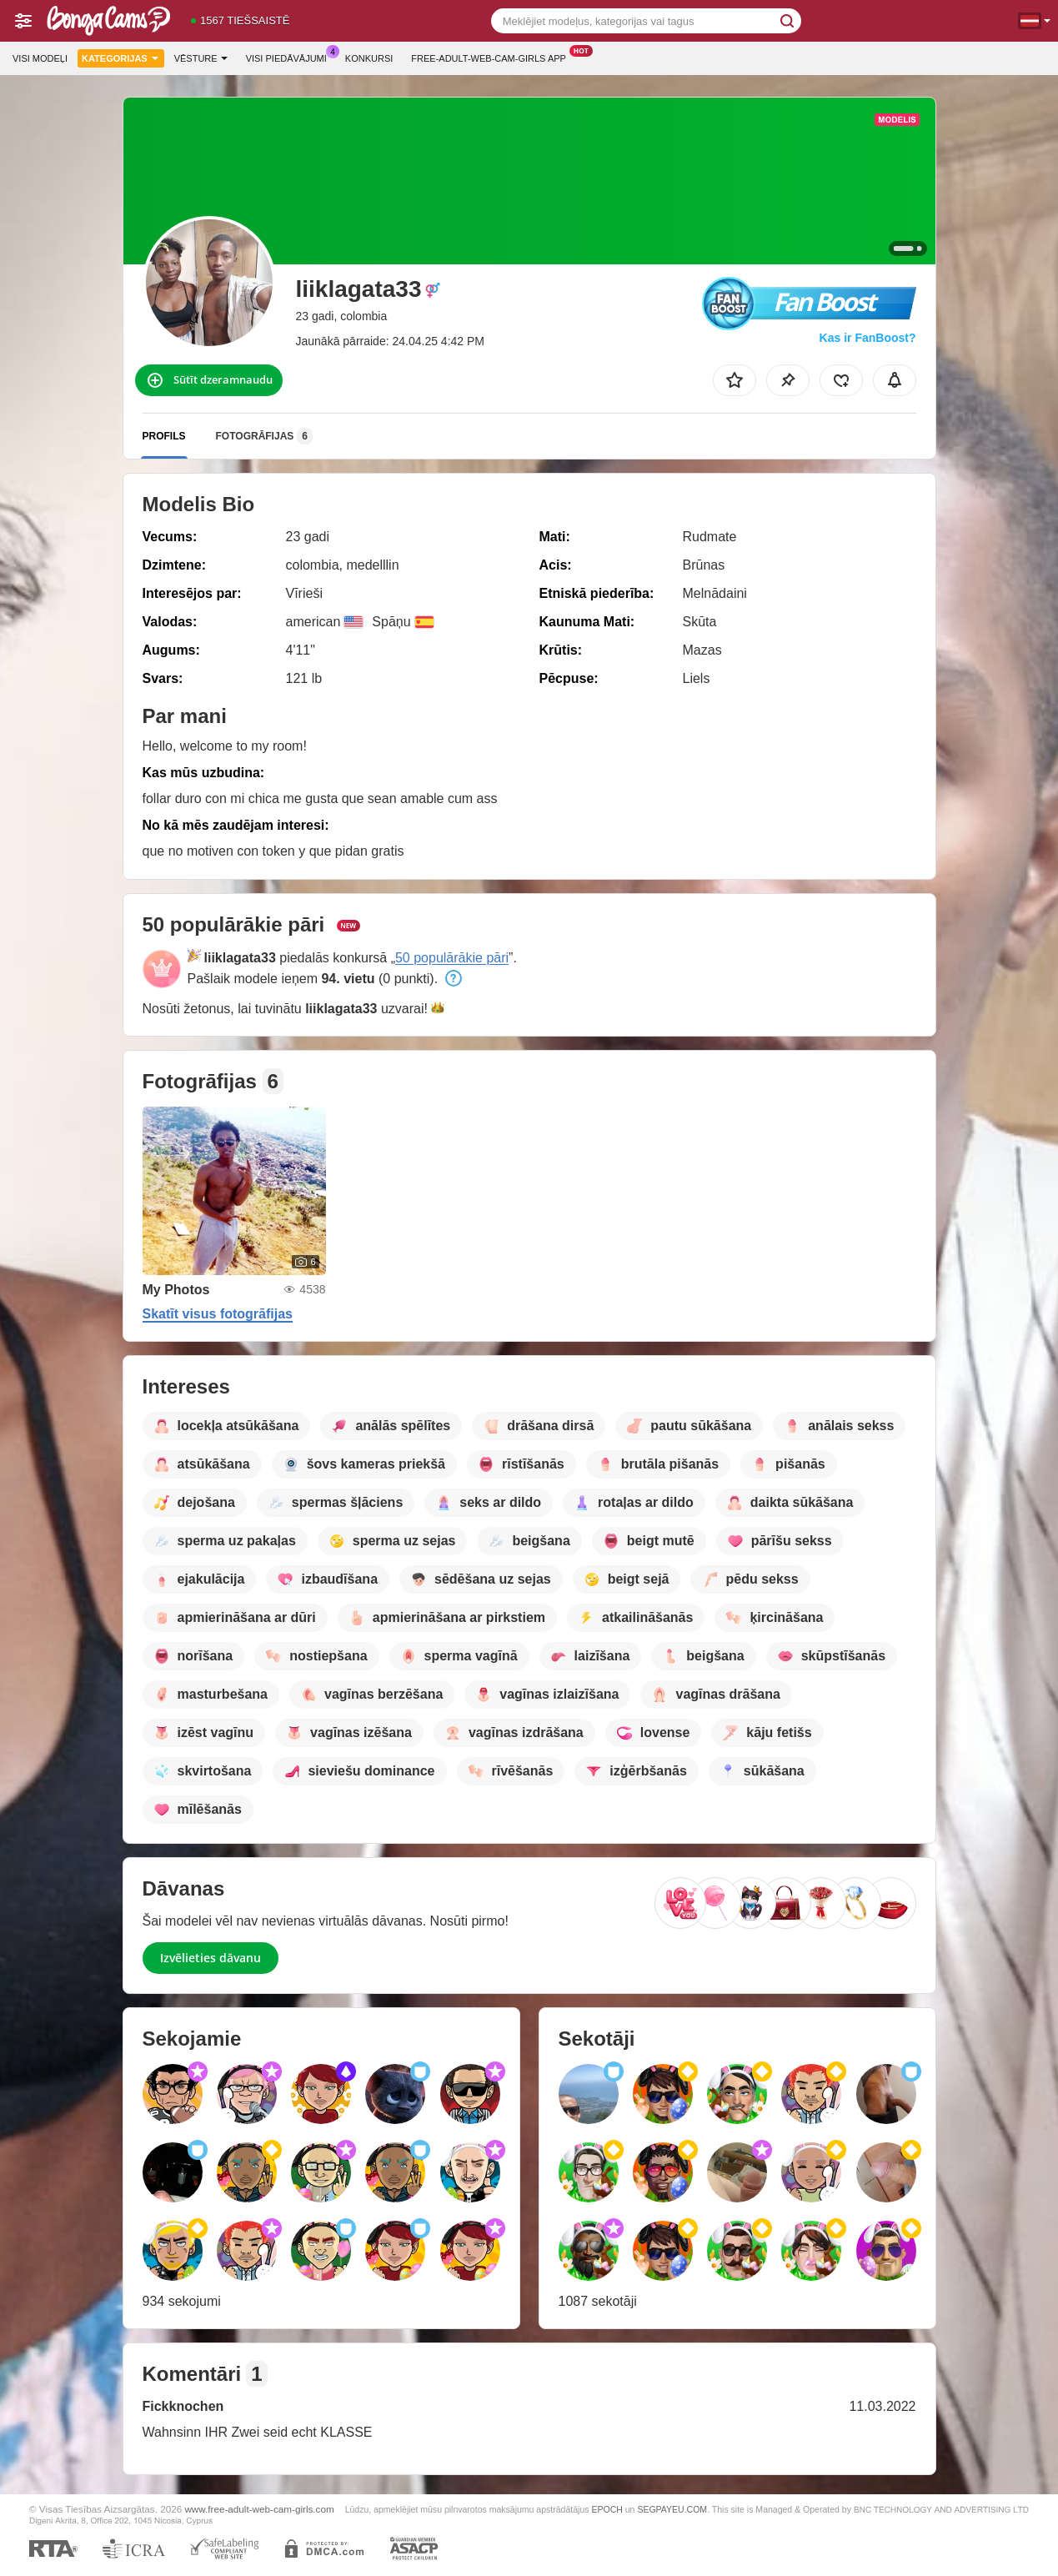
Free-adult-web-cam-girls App (492, 56)
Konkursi (369, 58)
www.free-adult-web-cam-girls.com (258, 2508)
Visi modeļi (40, 58)
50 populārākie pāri (452, 958)
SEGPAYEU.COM (672, 2509)
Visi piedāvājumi (290, 56)
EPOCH (606, 2509)
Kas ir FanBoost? (868, 337)
